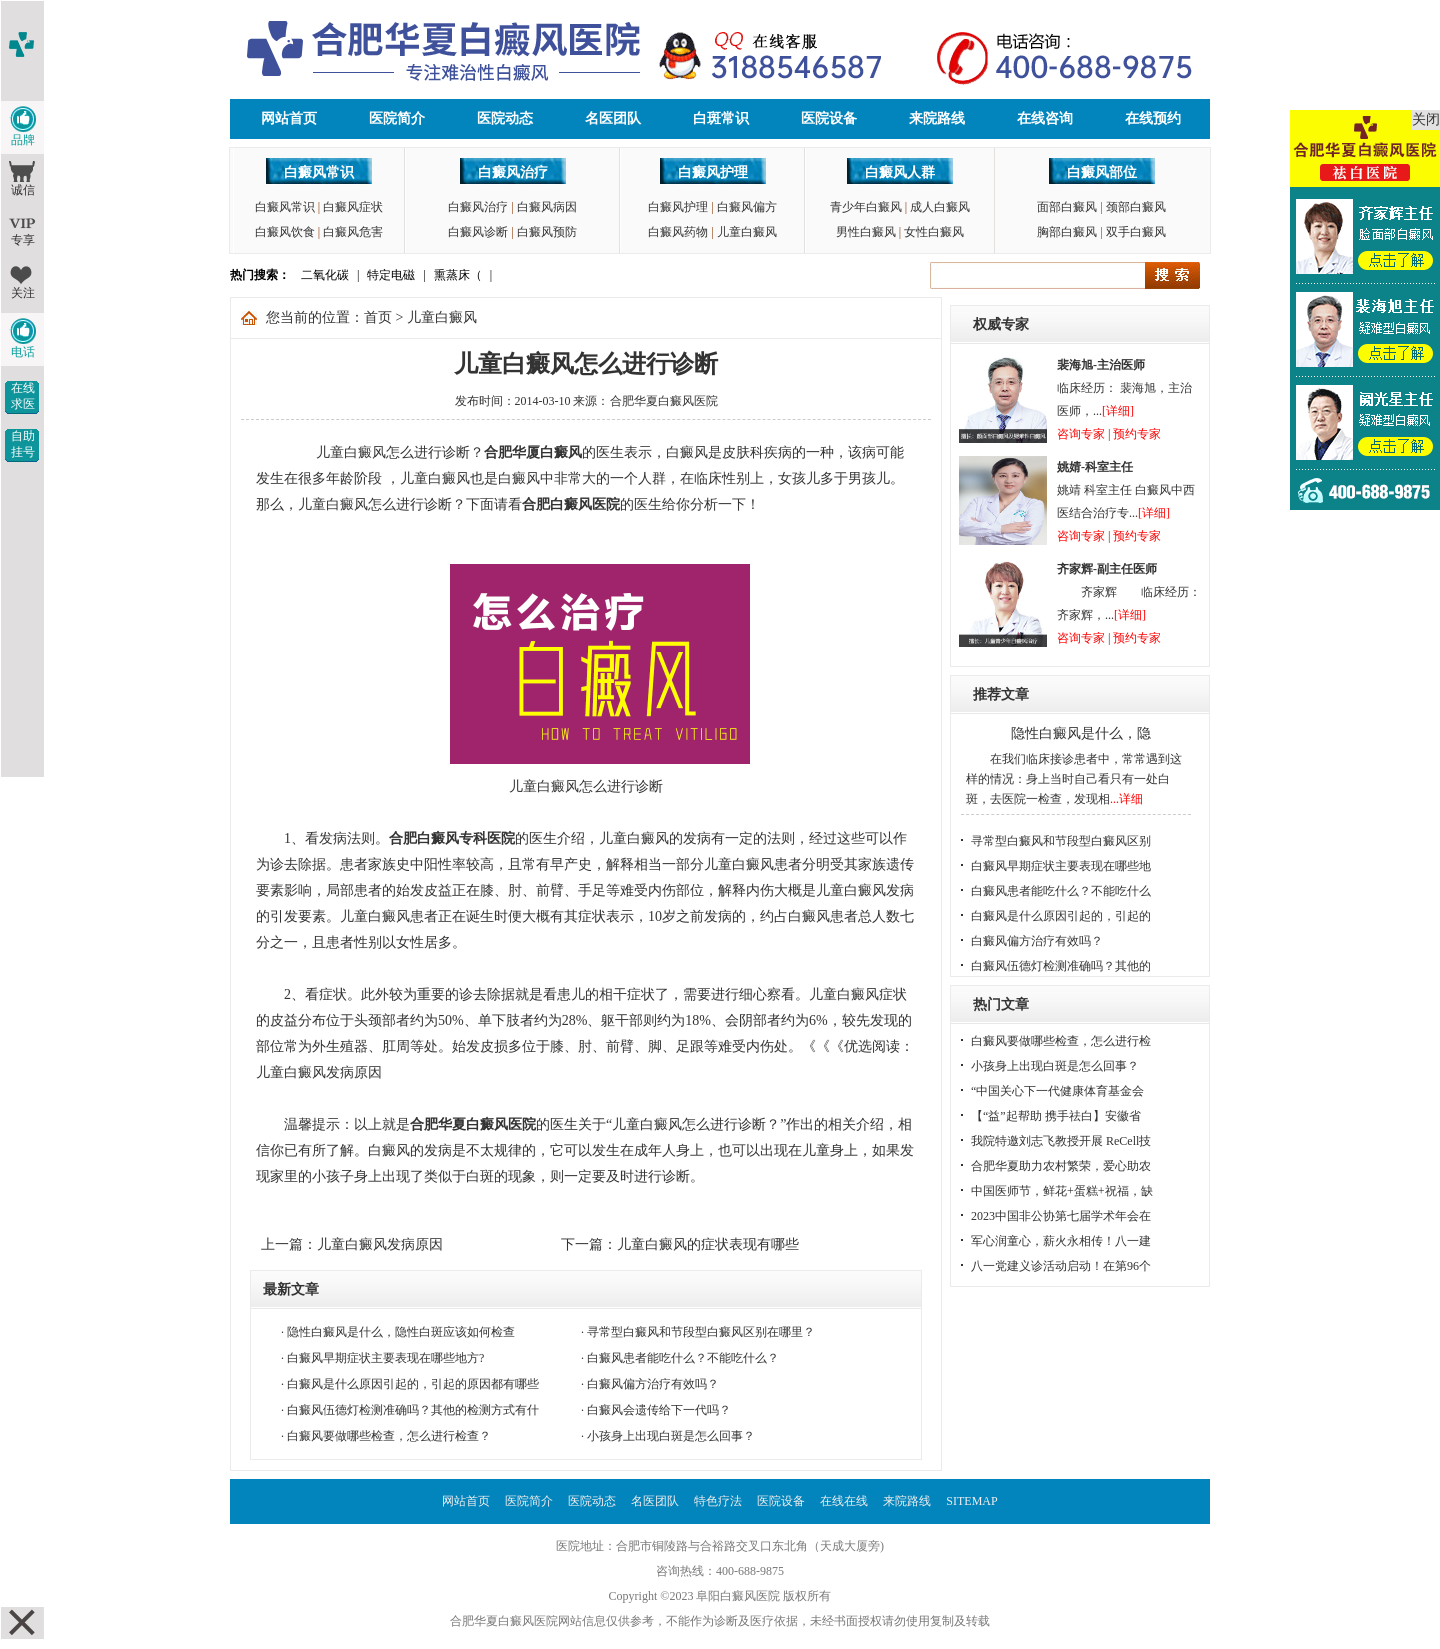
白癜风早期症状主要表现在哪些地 (1061, 866)
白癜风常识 (319, 172)
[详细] (1118, 411)
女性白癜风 (934, 232)
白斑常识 (721, 118)
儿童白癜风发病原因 (380, 1244)
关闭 (1426, 119)
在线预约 (1153, 118)
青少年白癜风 (866, 207)
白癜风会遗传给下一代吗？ (659, 1410)
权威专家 (1001, 324)
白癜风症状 (353, 207)
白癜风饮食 (285, 232)
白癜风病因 (547, 207)
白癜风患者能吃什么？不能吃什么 (1061, 891)
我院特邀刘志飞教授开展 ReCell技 (1061, 1141)
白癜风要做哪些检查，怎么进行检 (1061, 1041)
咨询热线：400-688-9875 (720, 1571)
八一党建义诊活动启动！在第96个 (1061, 1266)
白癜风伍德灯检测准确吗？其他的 (1061, 966)
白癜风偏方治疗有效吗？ (653, 1384)
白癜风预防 (547, 232)
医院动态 (505, 118)
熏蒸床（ (458, 275)
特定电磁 (391, 275)
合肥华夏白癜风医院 (664, 401)
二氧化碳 (325, 275)
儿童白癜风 (747, 232)
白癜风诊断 (478, 232)
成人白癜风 (940, 207)
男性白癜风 (866, 232)
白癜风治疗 (513, 172)
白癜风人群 (900, 172)
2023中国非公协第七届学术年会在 (1061, 1216)
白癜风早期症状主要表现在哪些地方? (385, 1358)
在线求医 (23, 396)
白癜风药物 (678, 232)
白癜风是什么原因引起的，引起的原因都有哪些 (413, 1384)
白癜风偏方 (747, 207)
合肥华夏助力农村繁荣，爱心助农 (1061, 1166)
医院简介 (397, 118)
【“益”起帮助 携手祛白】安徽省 (1056, 1116)
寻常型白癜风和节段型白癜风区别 (1061, 841)
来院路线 (937, 118)
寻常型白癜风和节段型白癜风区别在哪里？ (701, 1332)
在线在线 (844, 1501)
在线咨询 (1045, 118)
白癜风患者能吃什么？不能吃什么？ (683, 1358)
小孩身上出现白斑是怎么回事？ (671, 1436)
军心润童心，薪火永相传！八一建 (1061, 1241)
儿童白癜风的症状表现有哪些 (708, 1244)
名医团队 (613, 118)
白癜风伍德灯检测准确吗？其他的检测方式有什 (413, 1410)
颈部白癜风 (1136, 207)
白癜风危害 (353, 232)
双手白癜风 (1136, 232)
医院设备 (829, 118)
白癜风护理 (713, 172)
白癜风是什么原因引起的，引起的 (1061, 916)
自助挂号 (23, 444)
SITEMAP (971, 1501)
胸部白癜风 (1067, 232)
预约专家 (1137, 434)
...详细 (1126, 799)
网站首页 (289, 118)
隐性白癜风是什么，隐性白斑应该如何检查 (401, 1332)
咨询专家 (1081, 434)
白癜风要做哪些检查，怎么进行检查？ (389, 1436)
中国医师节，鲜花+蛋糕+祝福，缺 (1062, 1191)
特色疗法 (718, 1501)
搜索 (1172, 275)
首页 (378, 317)
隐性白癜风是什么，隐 (1081, 733)
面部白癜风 (1067, 207)
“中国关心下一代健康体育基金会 (1057, 1091)
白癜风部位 (1102, 172)
